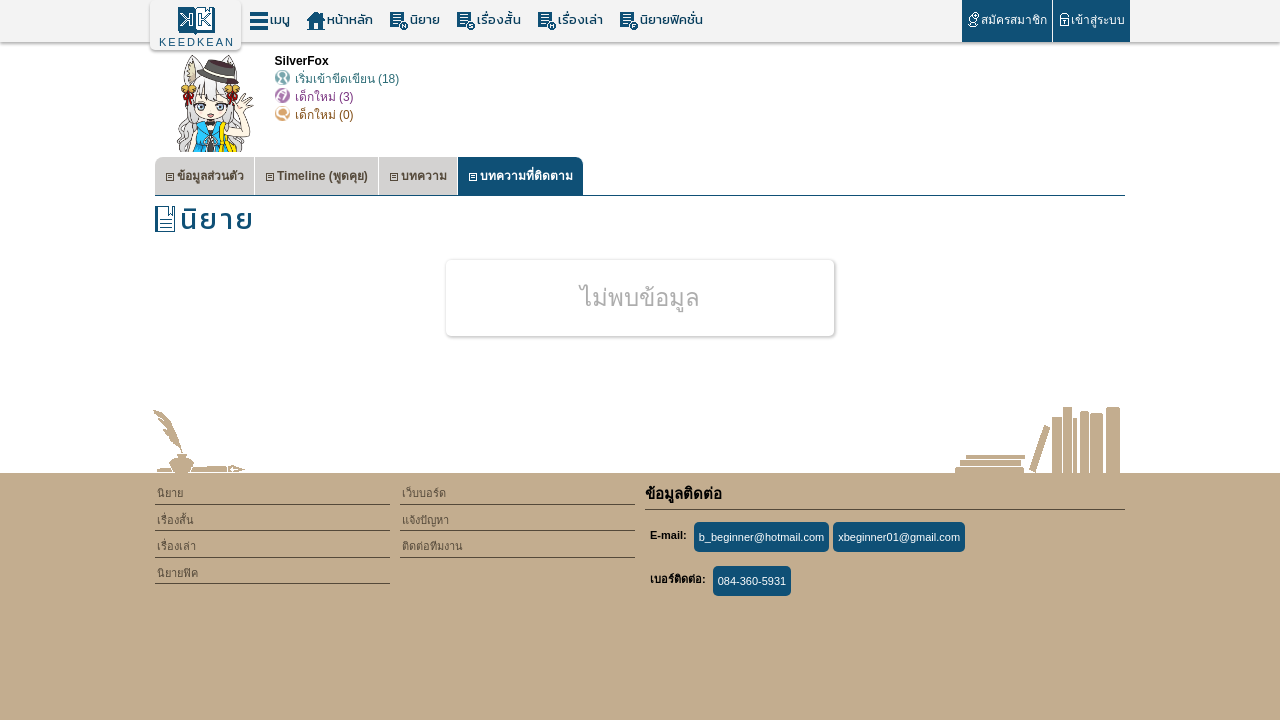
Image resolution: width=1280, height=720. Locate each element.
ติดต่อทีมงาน (432, 546)
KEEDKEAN (197, 42)
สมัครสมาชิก (1006, 19)
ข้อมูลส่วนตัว (204, 178)
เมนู (269, 20)
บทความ (418, 178)
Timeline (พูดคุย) (316, 178)
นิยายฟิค (177, 573)
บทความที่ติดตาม (520, 178)
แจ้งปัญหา (425, 520)
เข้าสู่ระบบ (1091, 19)
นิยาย (414, 20)
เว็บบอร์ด (424, 493)
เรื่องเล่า (570, 20)
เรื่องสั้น (488, 20)
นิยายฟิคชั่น (661, 20)
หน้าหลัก (339, 20)
